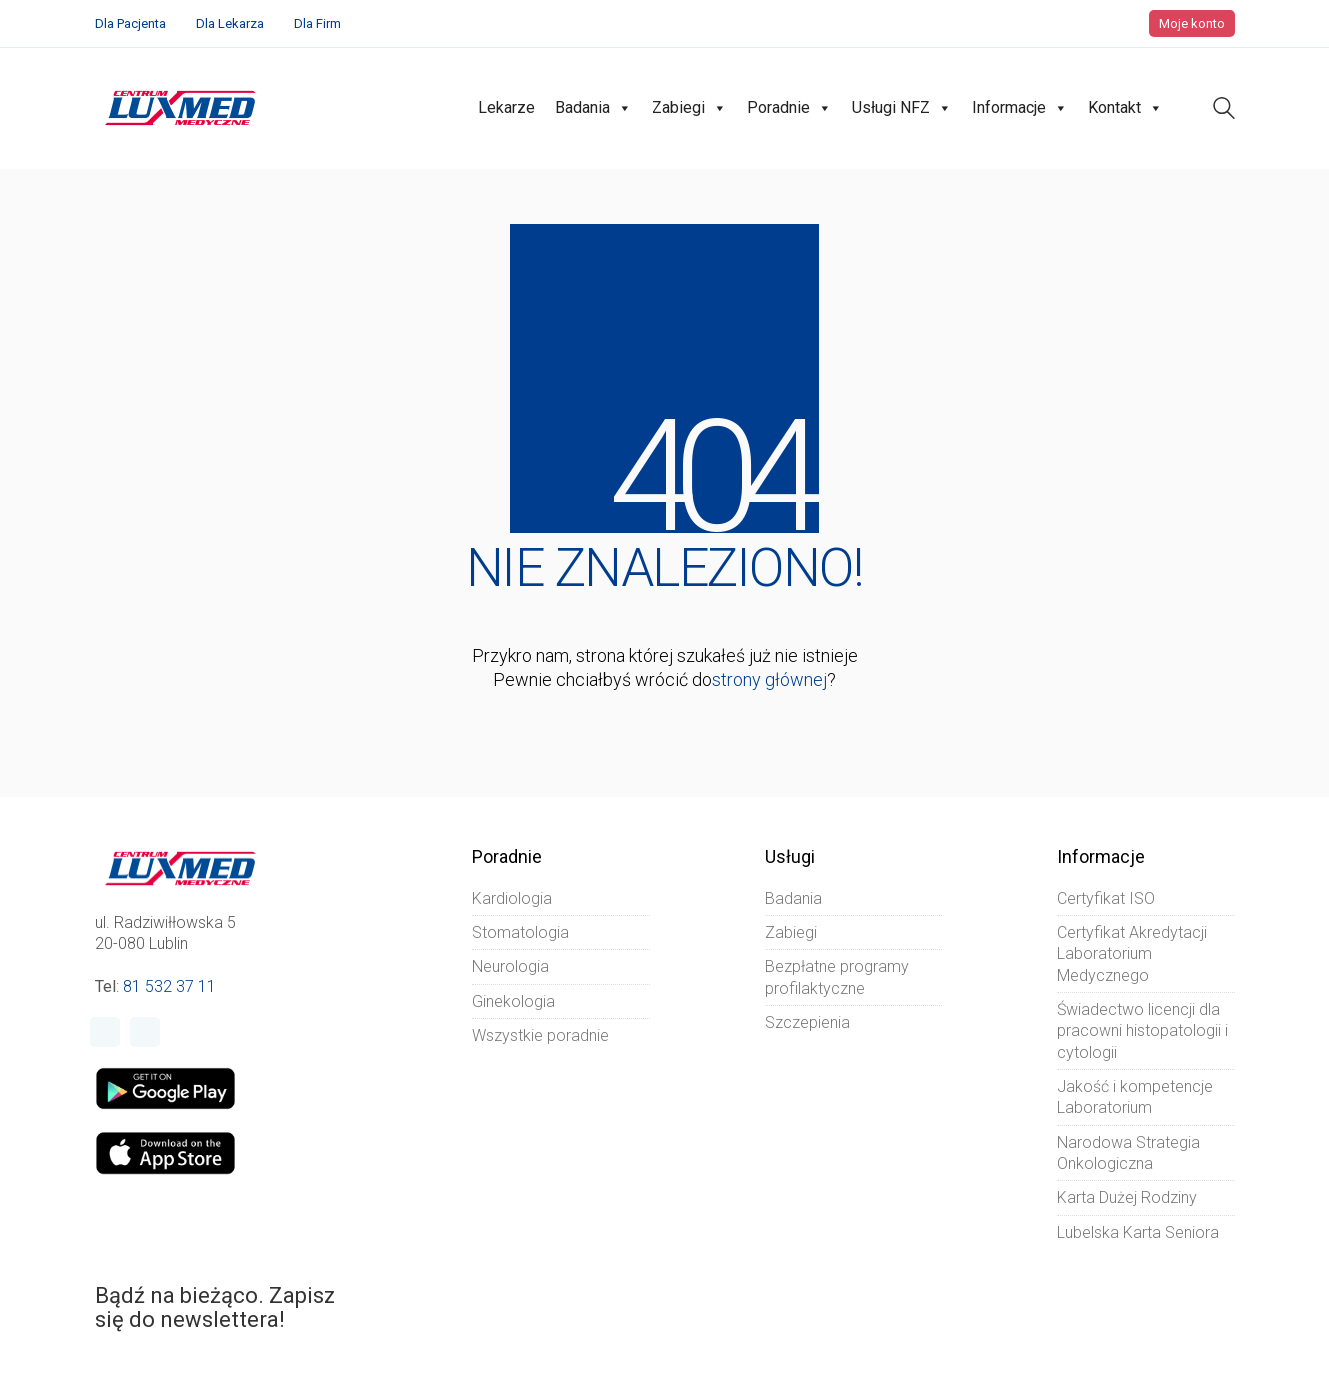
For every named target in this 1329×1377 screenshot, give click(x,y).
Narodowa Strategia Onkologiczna (1128, 1153)
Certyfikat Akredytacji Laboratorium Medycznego (1132, 954)
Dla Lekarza (230, 23)
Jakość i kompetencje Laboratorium (1135, 1097)
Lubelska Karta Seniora (1138, 1232)
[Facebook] (105, 1032)
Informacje (1020, 108)
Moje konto (1192, 23)
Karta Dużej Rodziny (1127, 1197)
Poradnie (789, 108)
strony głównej (769, 679)
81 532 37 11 (169, 986)
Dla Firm (317, 23)
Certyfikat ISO (1106, 898)
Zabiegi (689, 108)
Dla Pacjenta (130, 23)
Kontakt (1125, 108)
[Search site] (1224, 110)
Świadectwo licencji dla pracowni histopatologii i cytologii (1142, 1031)
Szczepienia (807, 1022)
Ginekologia (513, 1001)
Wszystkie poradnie (540, 1035)
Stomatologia (520, 932)
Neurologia (510, 966)
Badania (593, 108)
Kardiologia (512, 898)
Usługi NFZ (902, 108)
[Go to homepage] (180, 108)
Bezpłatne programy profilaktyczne (837, 977)
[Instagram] (145, 1032)
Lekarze (506, 107)
